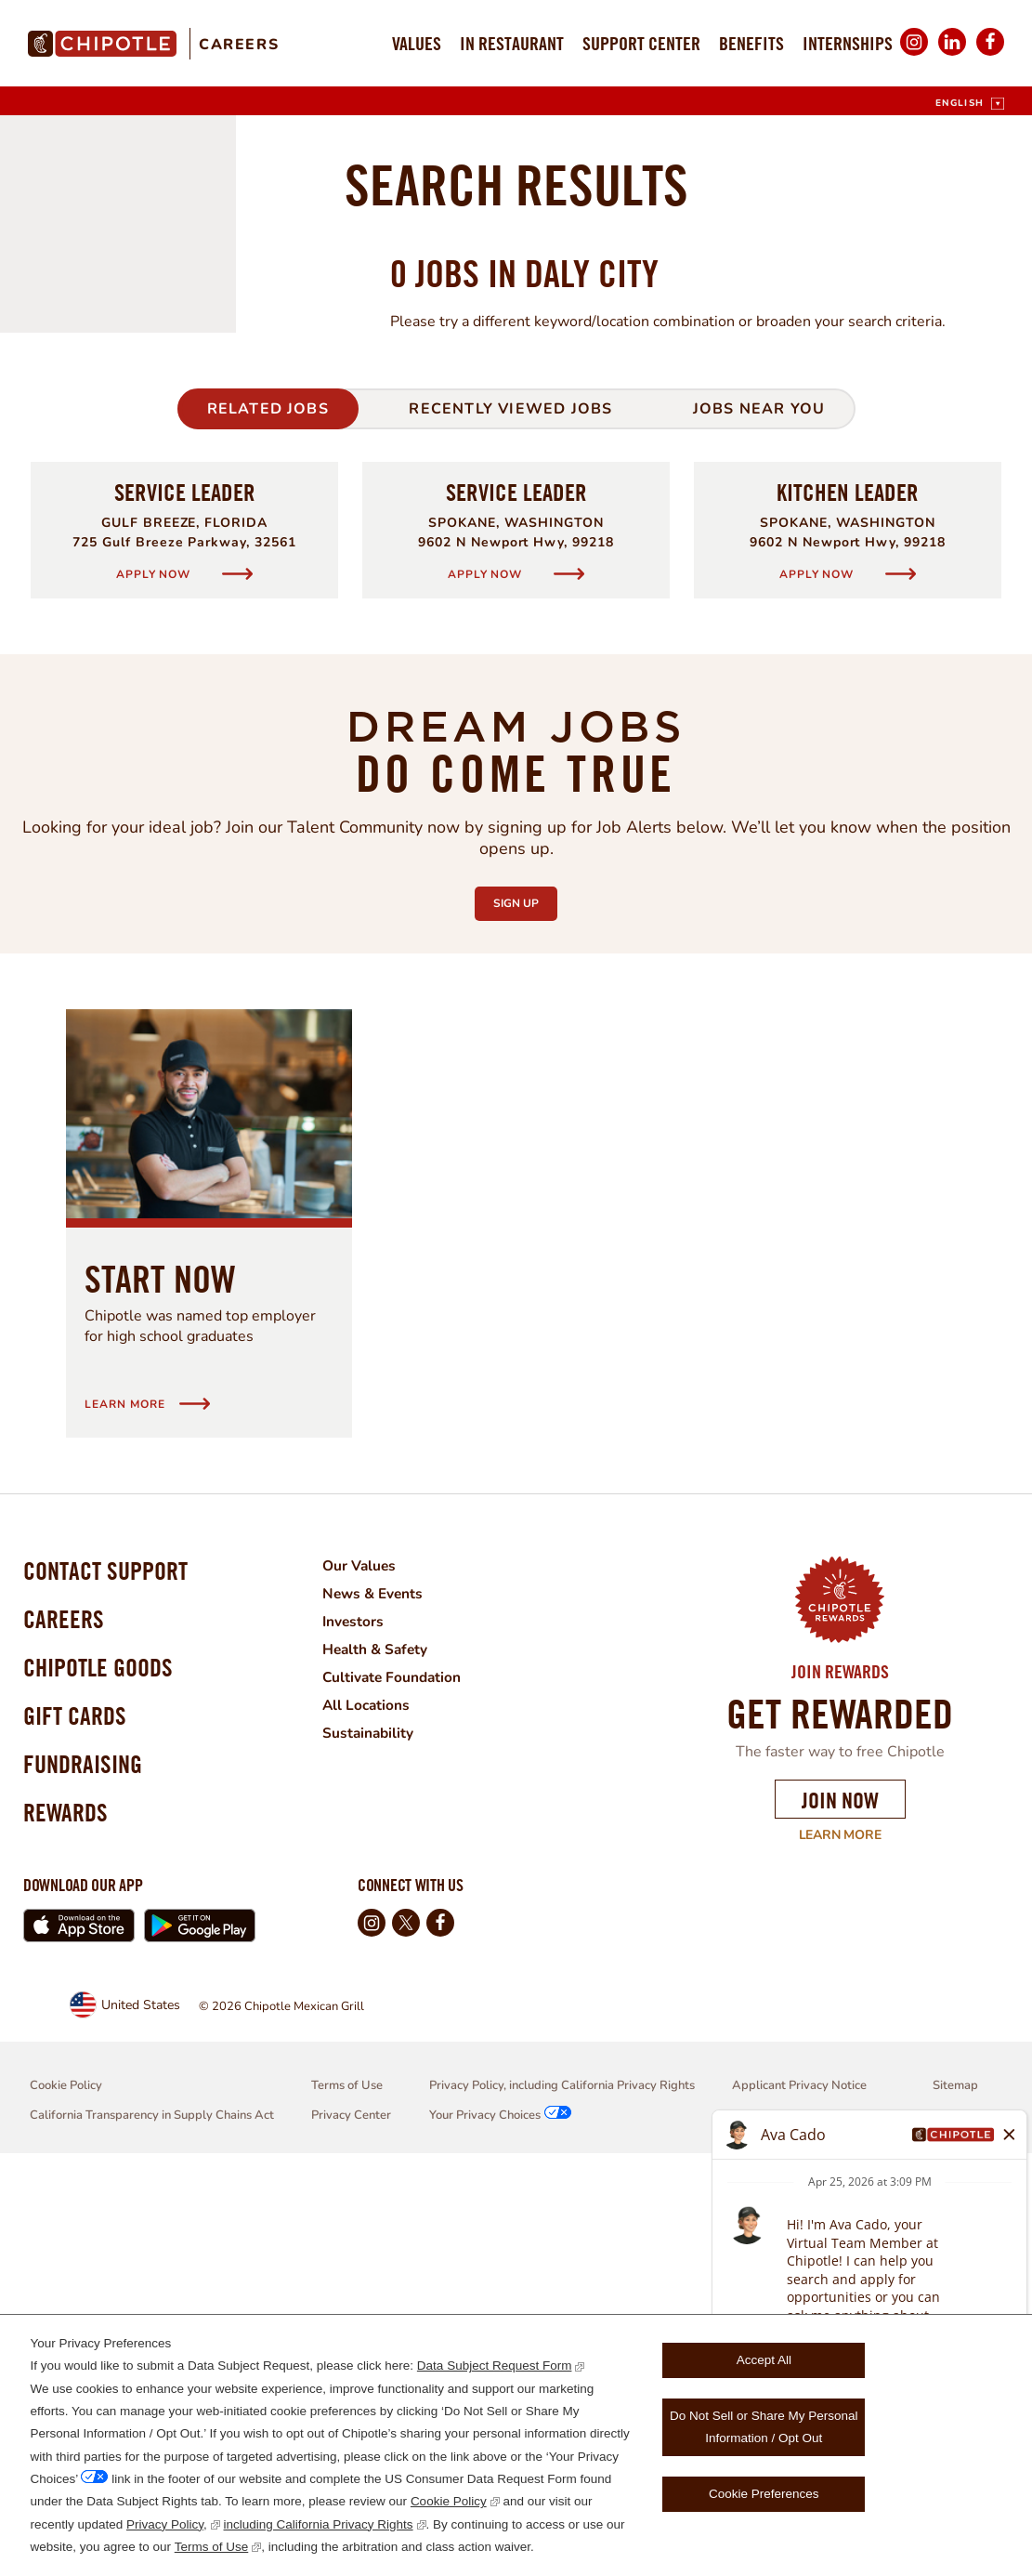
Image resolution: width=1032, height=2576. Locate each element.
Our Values (371, 1960)
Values (416, 43)
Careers (239, 44)
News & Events (385, 1988)
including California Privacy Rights (318, 2524)
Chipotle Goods (103, 2073)
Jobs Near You (759, 803)
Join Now (840, 2194)
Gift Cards (77, 2126)
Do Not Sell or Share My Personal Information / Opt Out (764, 2427)
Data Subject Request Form (494, 2365)
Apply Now (154, 968)
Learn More (828, 2229)
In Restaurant (512, 43)
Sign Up (525, 1293)
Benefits (751, 43)
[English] (969, 104)
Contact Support (110, 1968)
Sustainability (379, 2127)
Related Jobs (268, 803)
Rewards (67, 2232)
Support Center (641, 43)
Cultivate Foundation (404, 2071)
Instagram (914, 54)
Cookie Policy (449, 2501)
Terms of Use (212, 2547)
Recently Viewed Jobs (510, 803)
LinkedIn (952, 54)
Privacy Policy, (166, 2524)
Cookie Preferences (764, 2494)
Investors (364, 2015)
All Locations (378, 2099)
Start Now (160, 1672)
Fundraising (86, 2179)
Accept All (764, 2360)
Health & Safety (387, 2043)
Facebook (990, 54)
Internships (848, 43)
